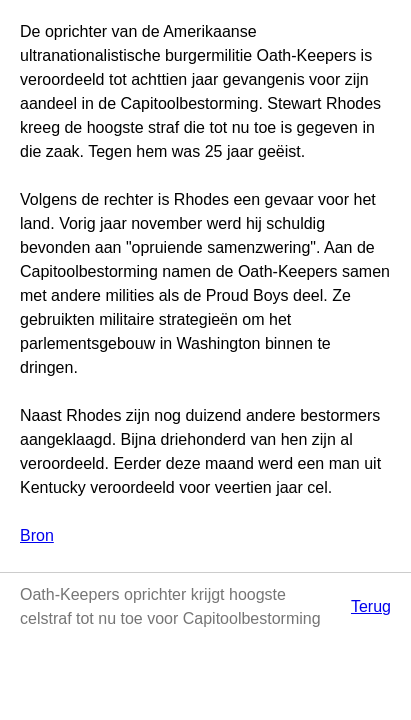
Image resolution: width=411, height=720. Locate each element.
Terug (371, 606)
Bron (37, 535)
